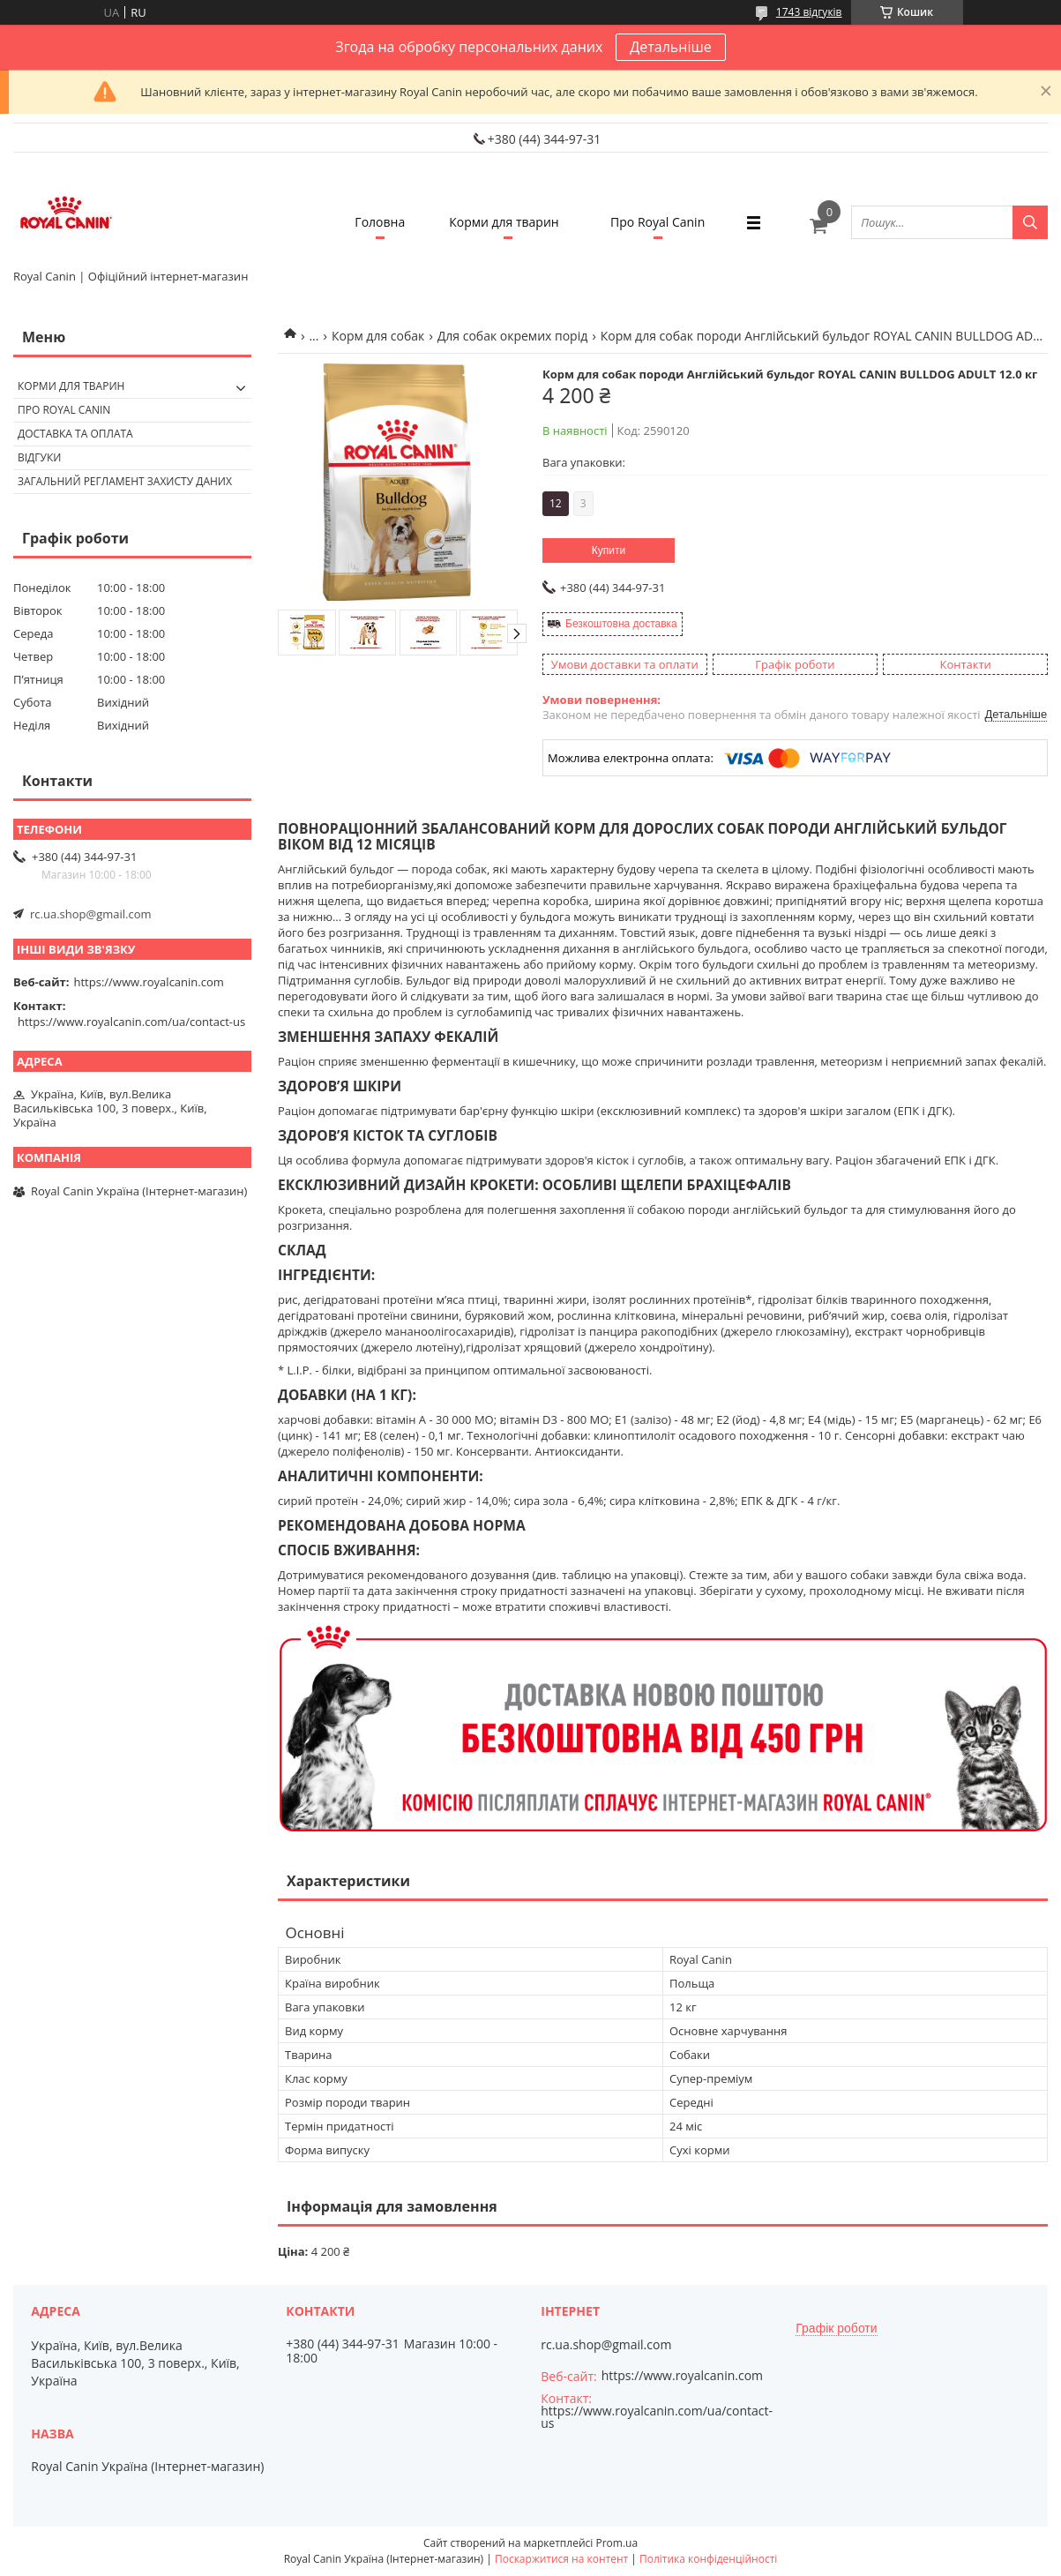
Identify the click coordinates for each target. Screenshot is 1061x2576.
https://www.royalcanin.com (149, 982)
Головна (380, 221)
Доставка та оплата (75, 433)
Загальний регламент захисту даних (125, 481)
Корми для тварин (504, 221)
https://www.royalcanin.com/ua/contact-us (131, 1022)
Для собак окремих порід (512, 335)
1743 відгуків (809, 11)
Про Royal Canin (657, 221)
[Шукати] (1030, 222)
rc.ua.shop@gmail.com (91, 914)
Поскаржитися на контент (561, 2558)
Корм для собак (378, 335)
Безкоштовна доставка (621, 624)
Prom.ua (616, 2542)
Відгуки (39, 457)
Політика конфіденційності (708, 2558)
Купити (608, 550)
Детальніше (670, 46)
